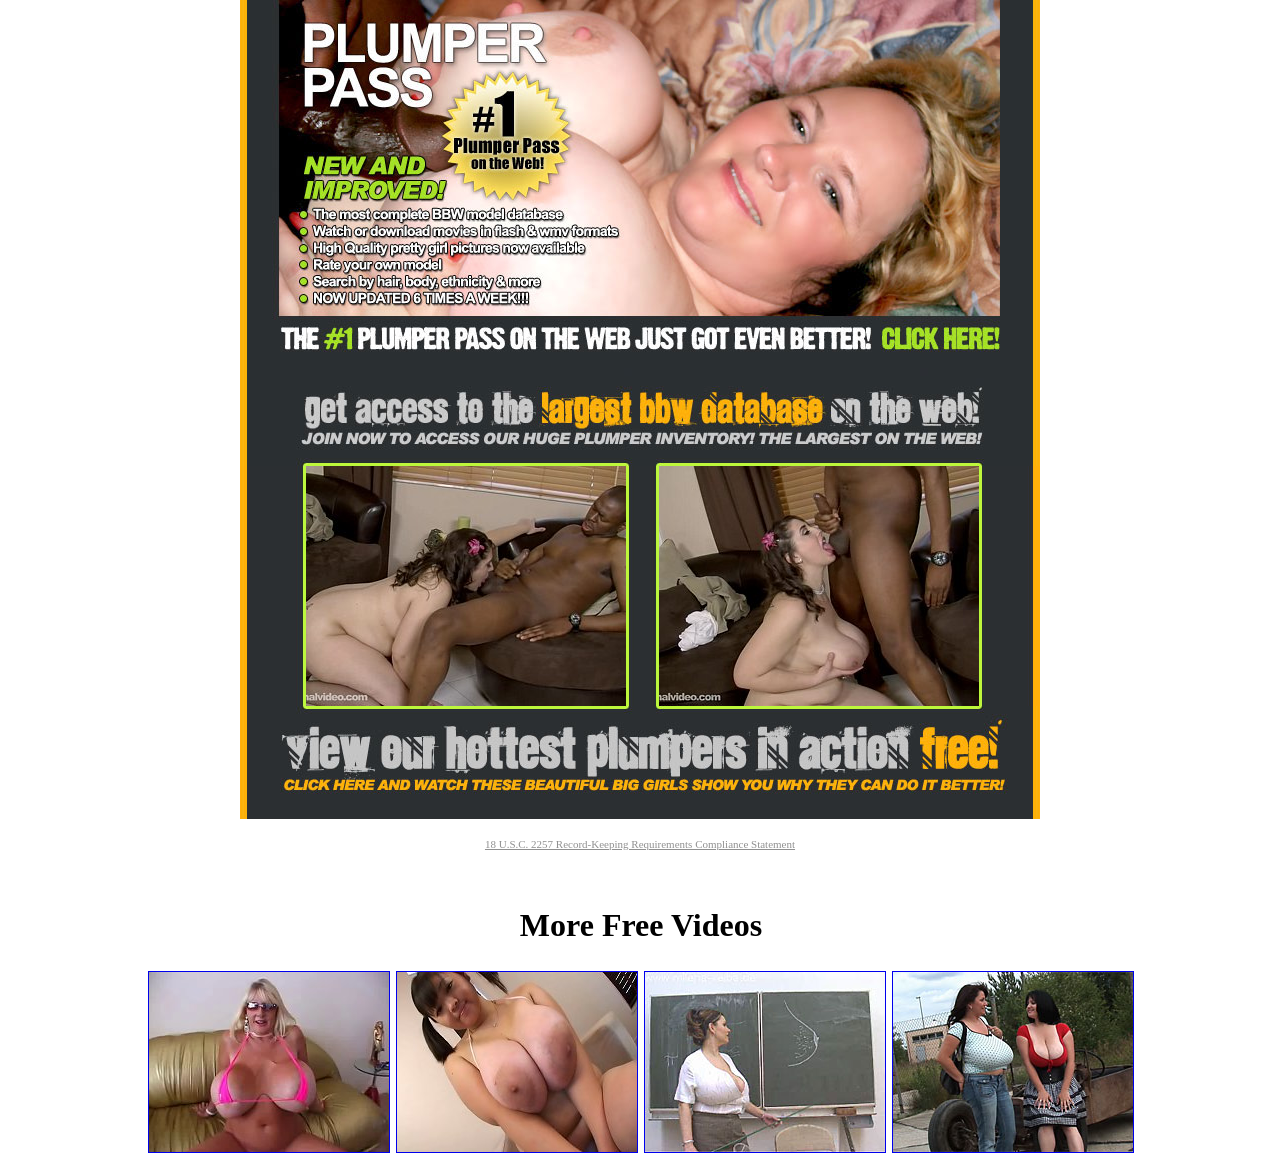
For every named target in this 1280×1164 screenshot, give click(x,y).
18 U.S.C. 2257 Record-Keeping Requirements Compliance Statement (640, 844)
